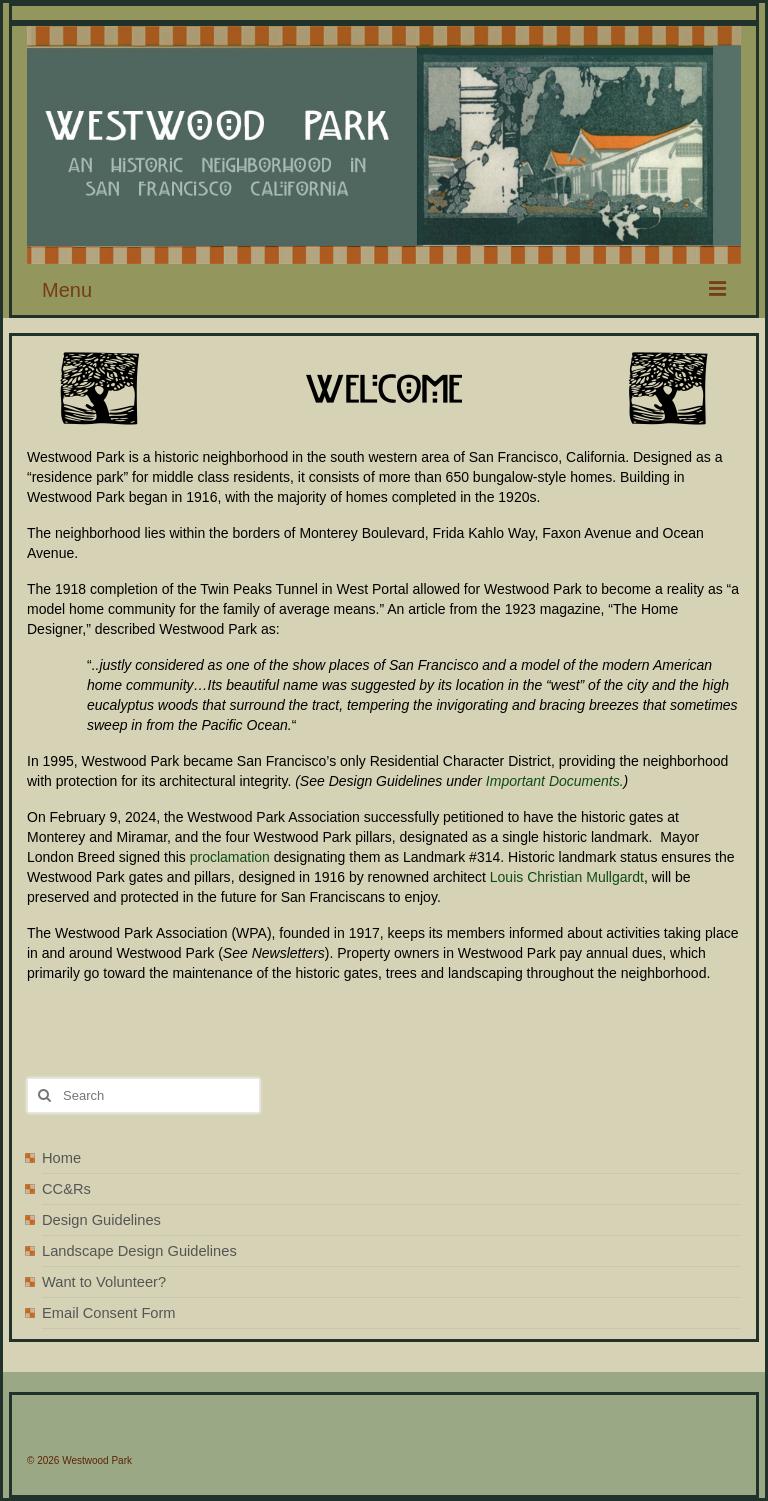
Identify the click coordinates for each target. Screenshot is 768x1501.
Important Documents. (555, 781)
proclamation (230, 857)
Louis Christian (538, 877)
